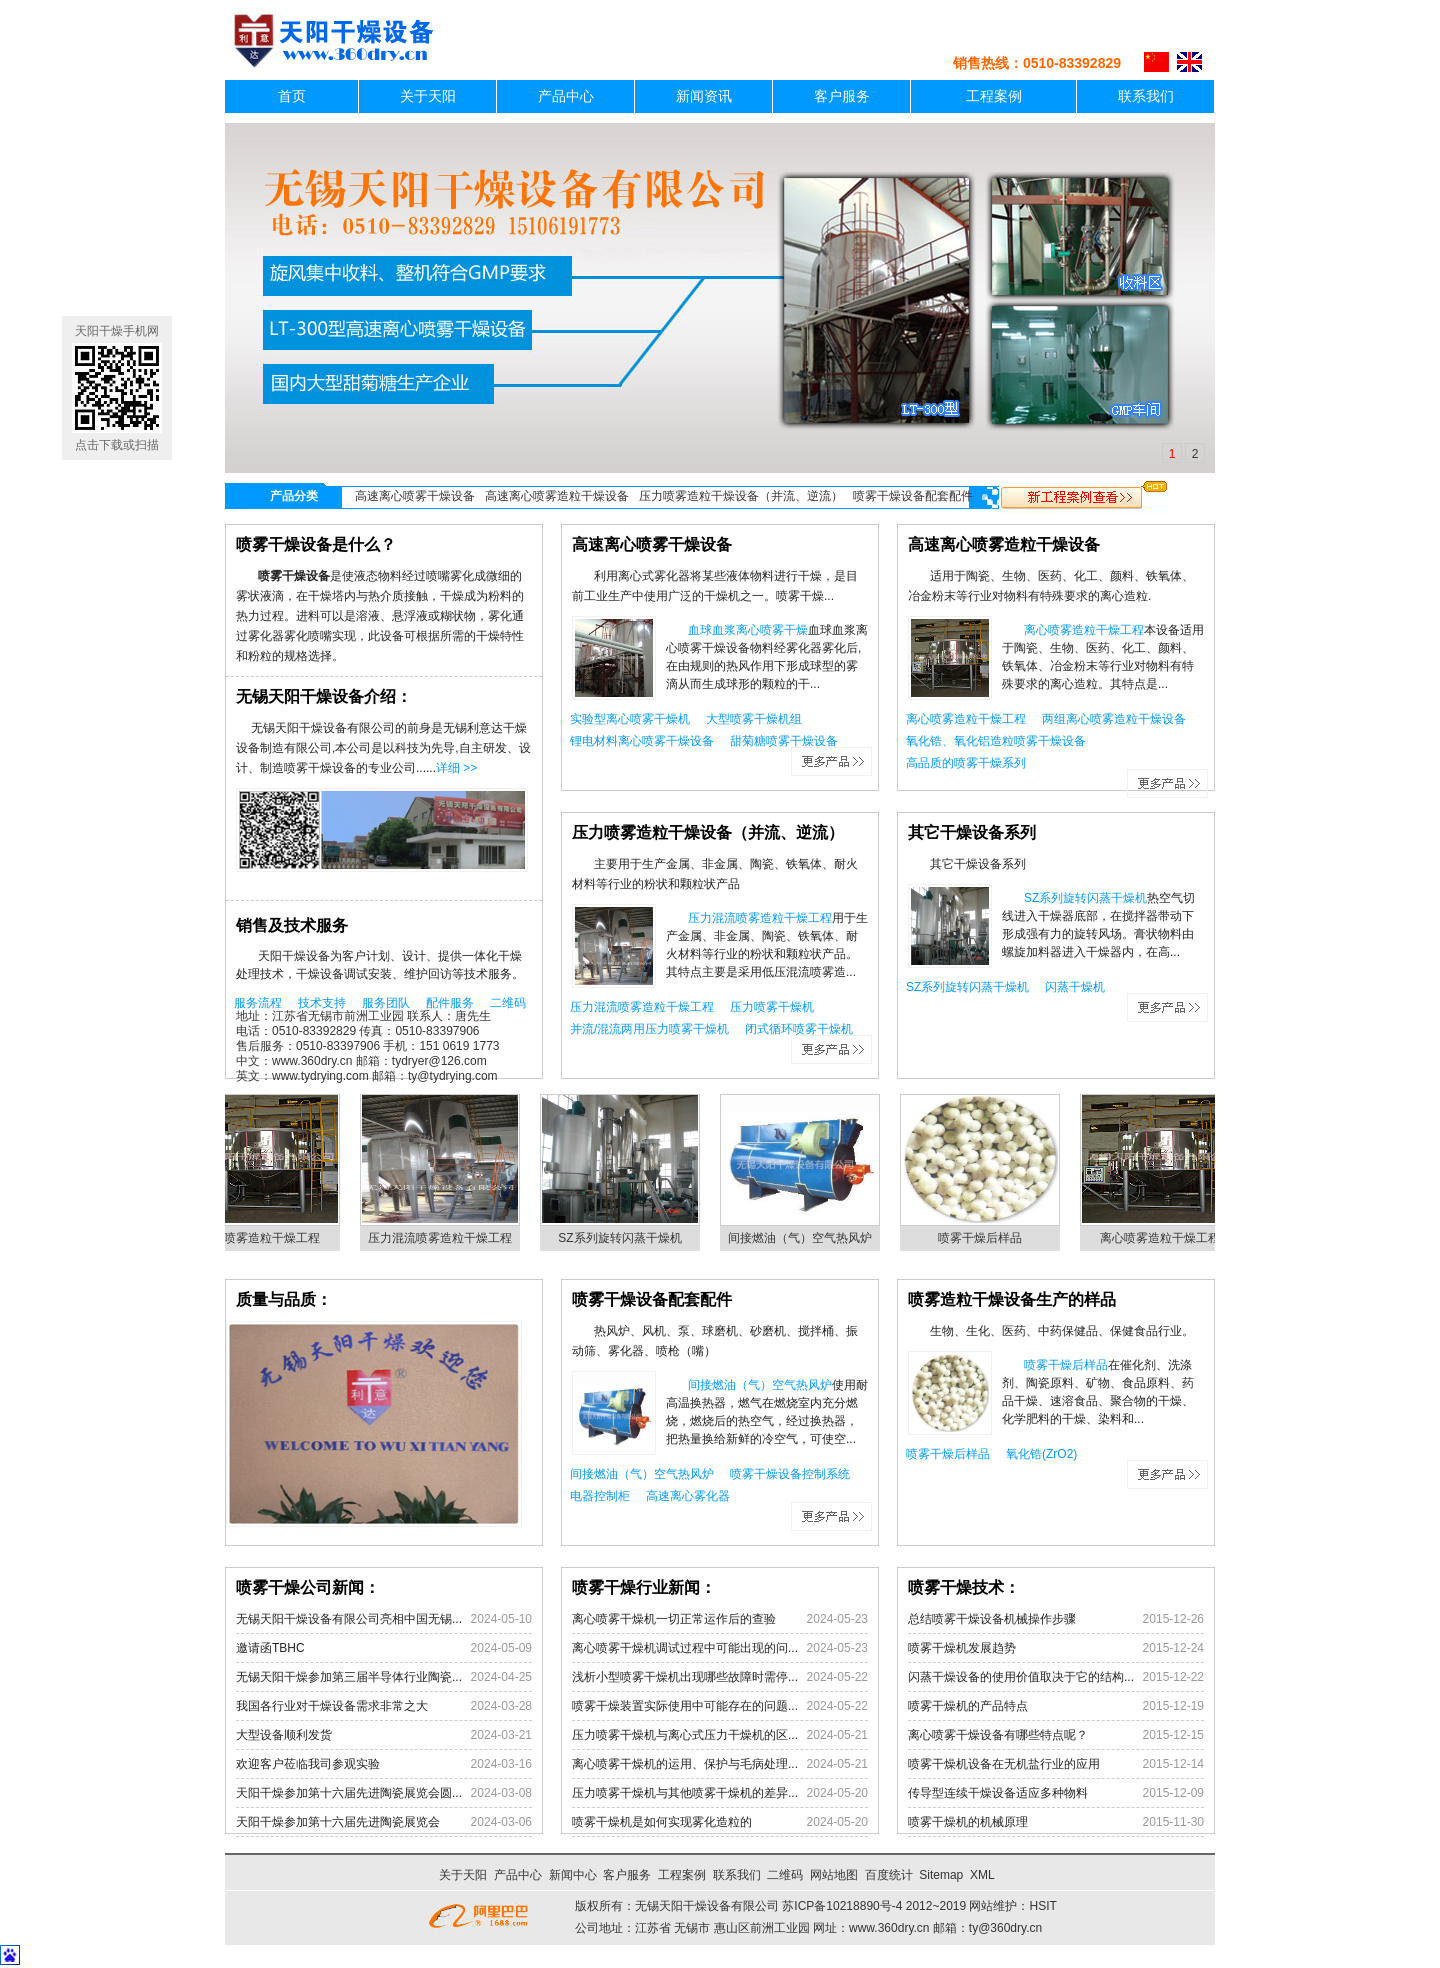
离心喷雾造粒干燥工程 (1084, 630)
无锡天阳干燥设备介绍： (324, 696)
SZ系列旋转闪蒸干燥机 (1085, 898)
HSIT (1043, 1906)
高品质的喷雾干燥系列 (966, 763)
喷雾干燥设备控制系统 (790, 1474)
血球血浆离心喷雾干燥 (748, 630)
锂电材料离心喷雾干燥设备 (642, 741)
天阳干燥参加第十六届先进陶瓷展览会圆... (384, 1793)
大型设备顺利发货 (384, 1735)
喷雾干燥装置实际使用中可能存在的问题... (720, 1706)
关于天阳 (428, 96)
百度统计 (889, 1875)
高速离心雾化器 (688, 1496)
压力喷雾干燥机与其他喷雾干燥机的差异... (720, 1793)
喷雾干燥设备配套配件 (913, 496)
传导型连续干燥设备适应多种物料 (1056, 1793)
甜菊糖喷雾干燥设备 (784, 741)
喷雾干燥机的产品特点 (1056, 1706)
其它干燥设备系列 (972, 832)
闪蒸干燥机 (1075, 987)
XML (982, 1875)
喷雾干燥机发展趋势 (1056, 1648)
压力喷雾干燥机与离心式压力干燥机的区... (720, 1735)
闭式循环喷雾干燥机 (799, 1029)
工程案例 (994, 96)
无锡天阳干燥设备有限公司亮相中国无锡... (384, 1619)
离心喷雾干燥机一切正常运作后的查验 (720, 1619)
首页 (292, 96)
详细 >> (456, 768)
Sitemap (941, 1875)
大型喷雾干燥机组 (754, 719)
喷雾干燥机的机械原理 (1056, 1822)
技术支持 (322, 1003)
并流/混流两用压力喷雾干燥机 (649, 1029)
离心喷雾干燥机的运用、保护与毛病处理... (720, 1764)
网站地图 (834, 1875)
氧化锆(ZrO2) (1041, 1454)
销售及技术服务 (292, 925)
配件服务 (450, 1003)
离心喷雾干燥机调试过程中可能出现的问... (720, 1648)
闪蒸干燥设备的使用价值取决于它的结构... (1056, 1677)
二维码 (508, 1003)
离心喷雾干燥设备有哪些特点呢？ (1056, 1735)
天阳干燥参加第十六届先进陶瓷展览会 (384, 1822)
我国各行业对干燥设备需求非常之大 (384, 1706)
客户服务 (842, 96)
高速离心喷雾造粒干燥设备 (557, 496)
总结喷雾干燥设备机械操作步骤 (1056, 1619)
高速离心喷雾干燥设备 (415, 496)
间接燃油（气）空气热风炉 (807, 1238)
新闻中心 (573, 1875)
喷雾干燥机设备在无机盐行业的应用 (1056, 1764)
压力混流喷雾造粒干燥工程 (760, 918)
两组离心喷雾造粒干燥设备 (1114, 719)
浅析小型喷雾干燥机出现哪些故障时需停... (720, 1677)
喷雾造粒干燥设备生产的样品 (1012, 1299)
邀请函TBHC (384, 1648)
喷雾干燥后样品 (987, 1238)
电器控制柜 (600, 1496)
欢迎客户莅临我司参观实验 (384, 1764)
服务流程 (258, 1003)
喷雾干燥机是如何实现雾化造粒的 (720, 1822)
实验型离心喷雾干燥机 (630, 719)
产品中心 (566, 96)
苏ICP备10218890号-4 (842, 1906)
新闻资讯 (704, 96)
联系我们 (1146, 96)
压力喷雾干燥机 (772, 1007)
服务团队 (386, 1003)
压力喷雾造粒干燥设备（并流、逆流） (741, 496)
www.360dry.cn (889, 1928)
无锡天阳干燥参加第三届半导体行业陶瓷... (384, 1677)
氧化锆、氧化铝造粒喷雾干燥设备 (996, 741)
